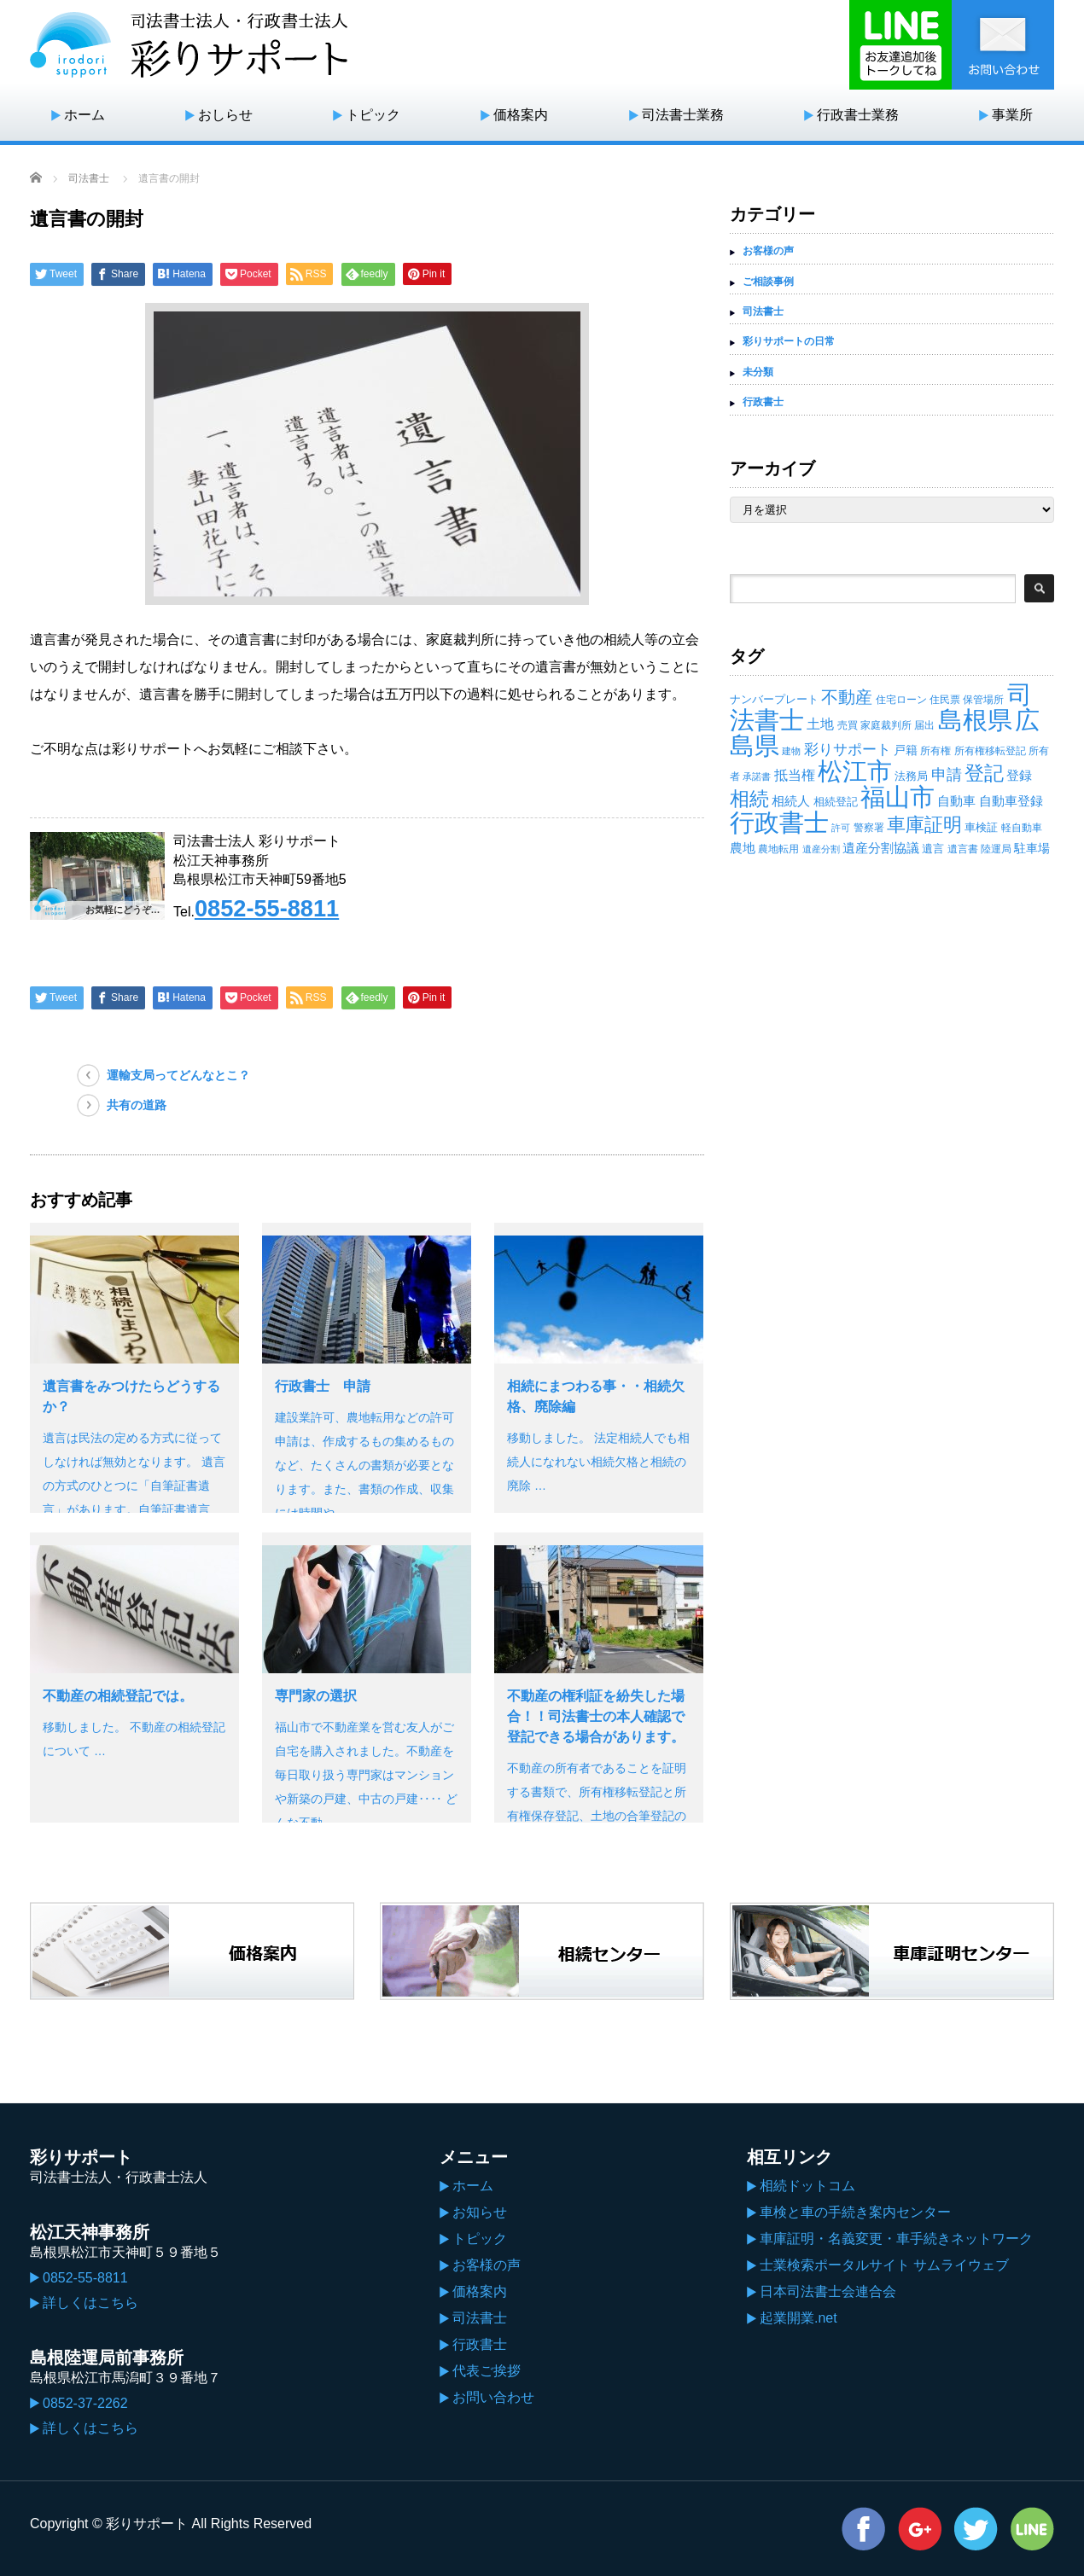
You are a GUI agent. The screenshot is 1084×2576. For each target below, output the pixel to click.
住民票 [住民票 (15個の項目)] (945, 700)
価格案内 (520, 115)
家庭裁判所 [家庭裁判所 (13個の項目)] (886, 725)
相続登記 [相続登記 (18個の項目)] (835, 801)
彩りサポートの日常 (789, 341)
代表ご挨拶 (486, 2371)
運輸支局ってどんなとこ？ (178, 1075)
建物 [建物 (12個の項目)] (791, 751)
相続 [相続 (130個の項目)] (749, 799)
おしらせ (225, 115)
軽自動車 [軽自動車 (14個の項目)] (1021, 828)
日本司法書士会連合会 (828, 2291)
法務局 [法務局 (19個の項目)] (911, 776)
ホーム (84, 115)
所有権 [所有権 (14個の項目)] (935, 751)
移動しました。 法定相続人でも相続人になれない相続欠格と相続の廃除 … (598, 1461)
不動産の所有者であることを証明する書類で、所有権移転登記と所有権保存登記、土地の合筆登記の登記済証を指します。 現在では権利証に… (598, 1815)
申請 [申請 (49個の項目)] (946, 774)
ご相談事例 (768, 282)
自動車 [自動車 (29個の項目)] (956, 801)
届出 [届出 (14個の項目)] (924, 725)
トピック (373, 115)
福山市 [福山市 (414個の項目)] (897, 797)
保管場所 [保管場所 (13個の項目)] (983, 700)
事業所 (1012, 115)
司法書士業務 (683, 115)
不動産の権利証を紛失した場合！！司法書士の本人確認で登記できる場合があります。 (596, 1716)
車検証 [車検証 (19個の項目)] (981, 827)
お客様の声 (768, 251)
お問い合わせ (493, 2397)
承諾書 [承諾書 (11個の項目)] (757, 776)
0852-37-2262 (85, 2403)
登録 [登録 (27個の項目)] (1019, 775)
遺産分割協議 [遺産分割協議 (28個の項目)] (880, 847)
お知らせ (479, 2212)
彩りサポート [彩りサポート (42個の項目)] (847, 749)
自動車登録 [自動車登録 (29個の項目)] (1011, 801)
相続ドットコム (807, 2185)
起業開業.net (798, 2318)
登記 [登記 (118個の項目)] (984, 773)
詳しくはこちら (90, 2302)
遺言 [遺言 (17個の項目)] (933, 848)
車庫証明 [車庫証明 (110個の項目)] (924, 824)
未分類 (758, 372)
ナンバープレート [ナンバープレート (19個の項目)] (774, 699)
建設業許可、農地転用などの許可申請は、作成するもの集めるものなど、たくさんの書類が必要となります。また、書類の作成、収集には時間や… (364, 1465)
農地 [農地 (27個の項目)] (742, 847)
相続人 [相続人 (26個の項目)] (791, 801)
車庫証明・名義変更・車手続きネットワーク (896, 2238)
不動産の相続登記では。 (118, 1696)
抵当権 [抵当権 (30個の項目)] (794, 775)
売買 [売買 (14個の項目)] (847, 725)
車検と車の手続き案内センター (855, 2212)
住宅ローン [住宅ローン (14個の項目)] (901, 700)
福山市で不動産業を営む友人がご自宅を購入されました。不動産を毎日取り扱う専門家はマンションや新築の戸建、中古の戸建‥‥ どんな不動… (366, 1774)
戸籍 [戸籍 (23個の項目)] (906, 750)
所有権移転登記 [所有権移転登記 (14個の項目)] (990, 751)
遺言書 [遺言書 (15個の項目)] (962, 849)
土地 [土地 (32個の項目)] (820, 724)
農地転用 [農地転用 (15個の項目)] (778, 849)
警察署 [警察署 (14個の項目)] (869, 828)
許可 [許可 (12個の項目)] (840, 828)
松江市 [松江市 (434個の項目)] (855, 771)
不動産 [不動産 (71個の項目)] (846, 697)
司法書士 (88, 178)
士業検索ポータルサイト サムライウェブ (884, 2265)
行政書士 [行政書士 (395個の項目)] (779, 822)
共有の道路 (136, 1105)
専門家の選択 (316, 1696)
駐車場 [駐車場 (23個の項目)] (1032, 848)
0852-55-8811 (267, 908)
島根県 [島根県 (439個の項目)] (975, 720)
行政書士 (763, 402)
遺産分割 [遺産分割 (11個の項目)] (821, 849)
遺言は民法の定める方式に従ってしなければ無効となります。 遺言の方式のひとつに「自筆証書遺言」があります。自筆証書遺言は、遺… (134, 1485)
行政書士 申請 (322, 1386)
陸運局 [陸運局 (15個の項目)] (996, 849)
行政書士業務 (858, 115)
